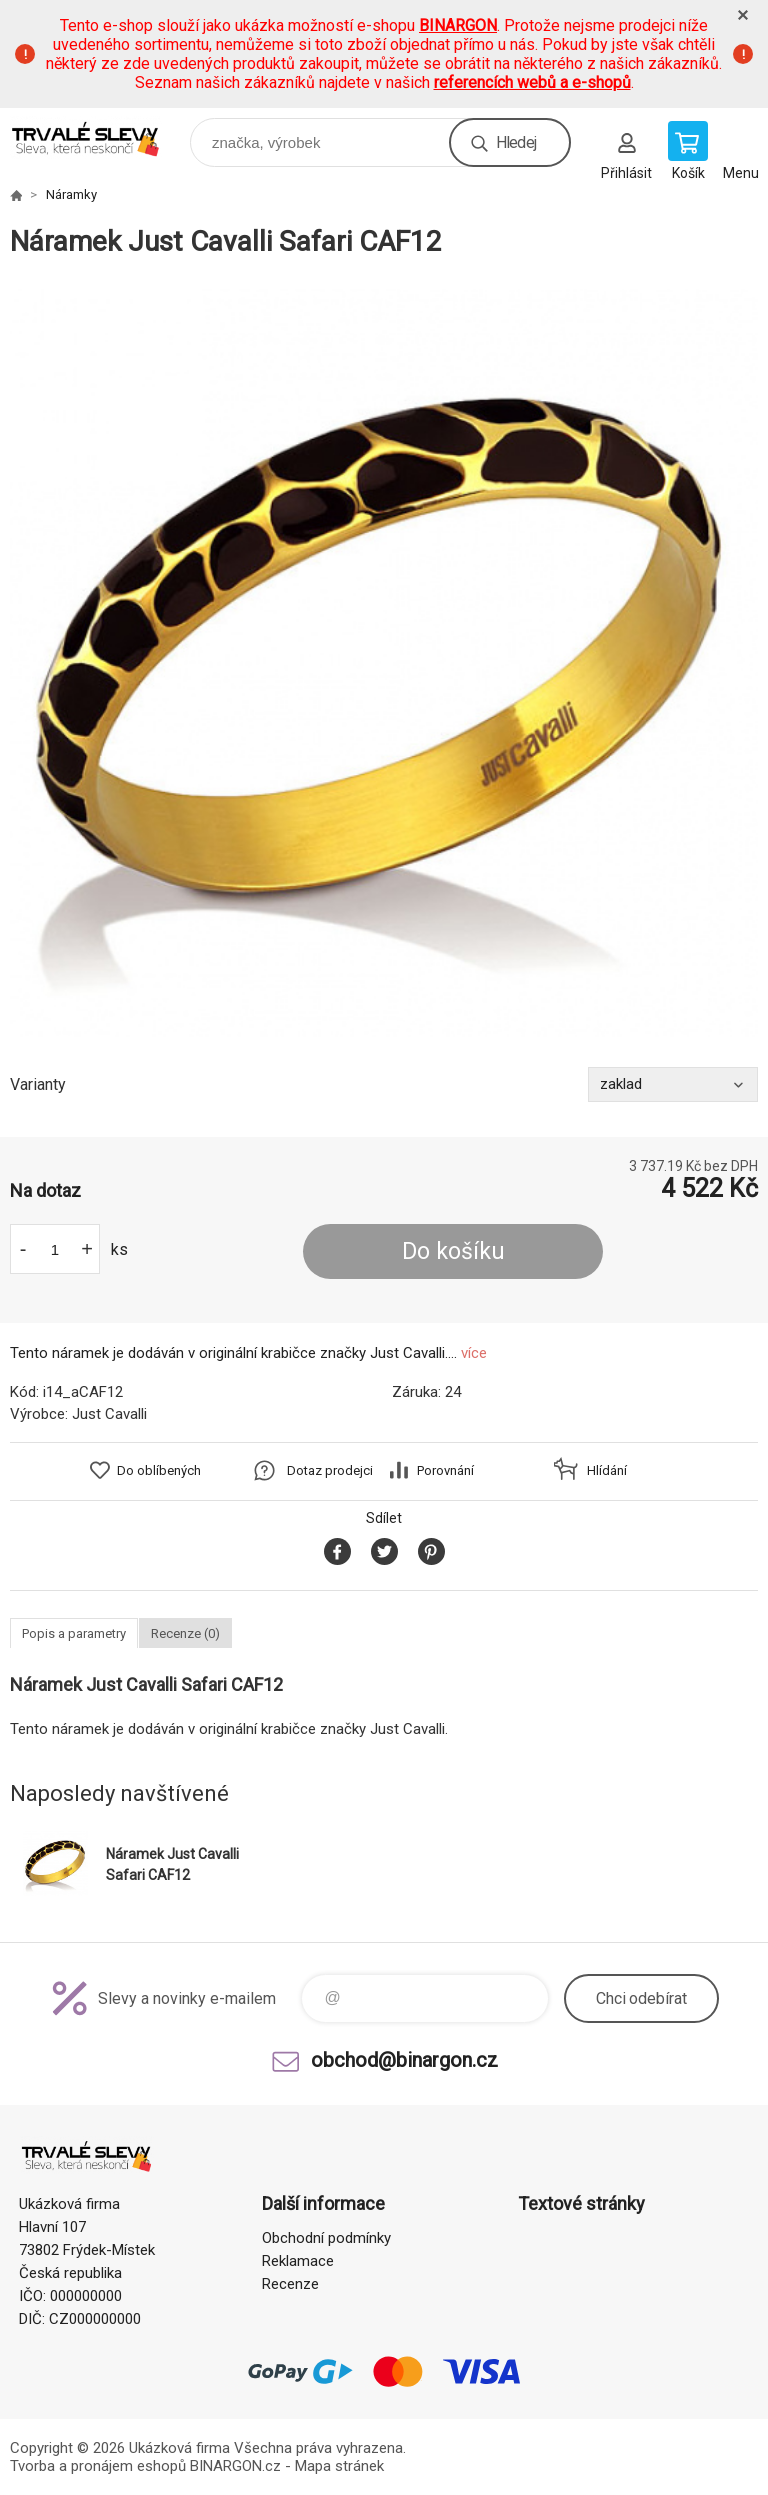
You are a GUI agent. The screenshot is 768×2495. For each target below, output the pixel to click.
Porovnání (445, 1470)
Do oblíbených (159, 1470)
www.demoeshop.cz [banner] (98, 137)
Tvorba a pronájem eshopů (98, 2466)
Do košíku (453, 1251)
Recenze (290, 2284)
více (474, 1353)
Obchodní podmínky (326, 2238)
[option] (384, 663)
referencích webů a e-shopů (532, 82)
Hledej (516, 142)
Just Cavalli (109, 1414)
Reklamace (298, 2261)
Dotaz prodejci (330, 1470)
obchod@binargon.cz (404, 2060)
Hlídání (607, 1470)
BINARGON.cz (235, 2466)
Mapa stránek (339, 2466)
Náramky (71, 194)
